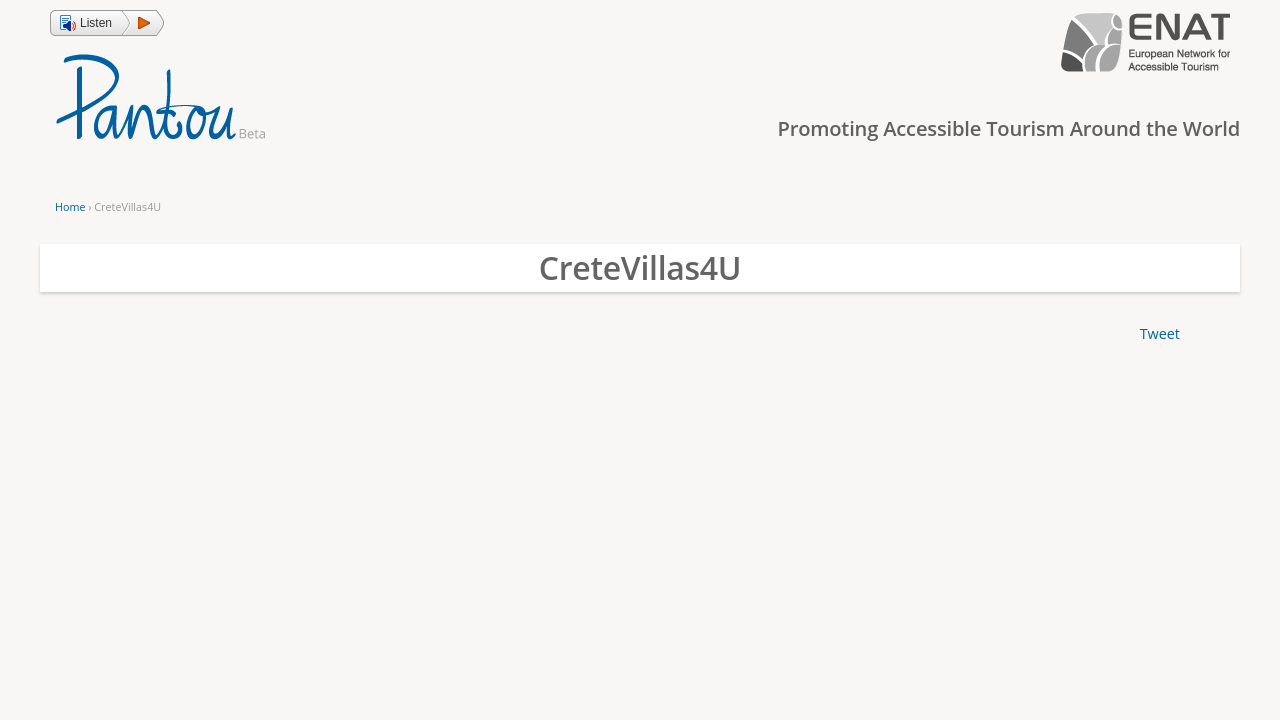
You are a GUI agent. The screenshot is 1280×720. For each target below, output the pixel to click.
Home (70, 206)
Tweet (1160, 333)
